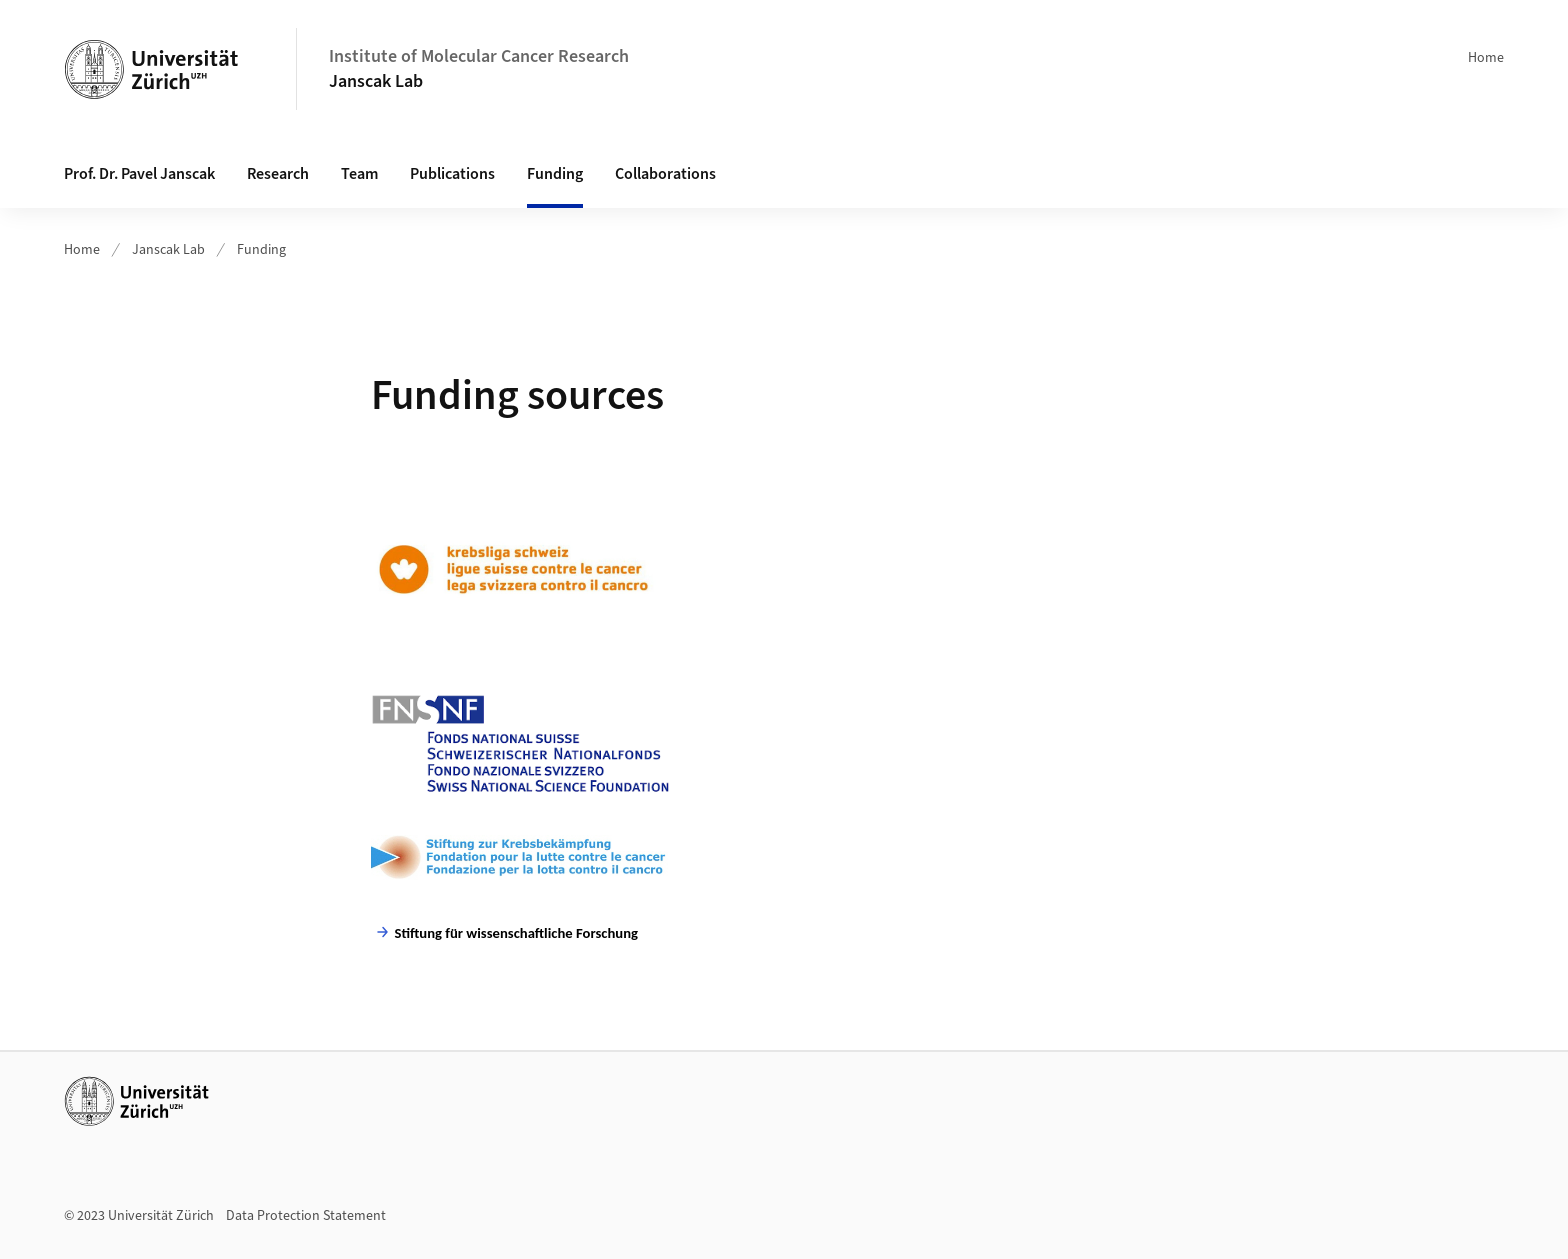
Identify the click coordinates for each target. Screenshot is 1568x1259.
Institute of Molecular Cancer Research (479, 56)
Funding (555, 174)
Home (1486, 58)
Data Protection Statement (306, 1216)
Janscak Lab (376, 81)
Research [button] (278, 174)
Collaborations (665, 174)
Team (359, 174)
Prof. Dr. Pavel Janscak (139, 174)
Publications (452, 174)
